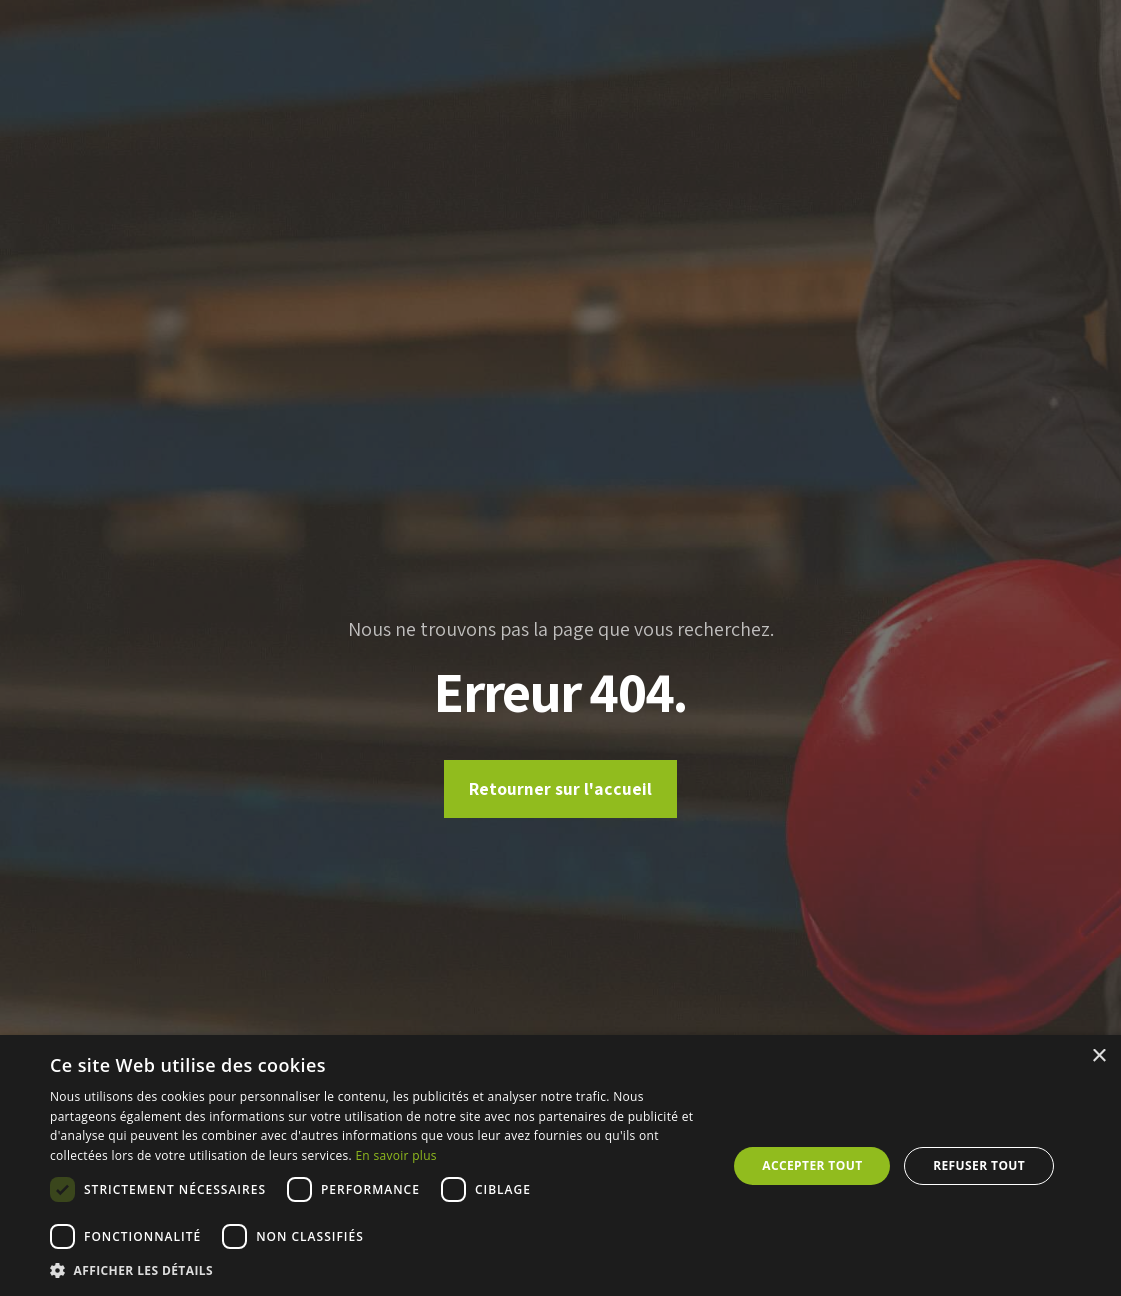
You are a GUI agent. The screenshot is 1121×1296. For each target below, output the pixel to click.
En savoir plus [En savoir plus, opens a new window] (395, 1155)
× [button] (1098, 1056)
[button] (378, 1270)
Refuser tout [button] (979, 1165)
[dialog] (560, 1165)
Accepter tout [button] (812, 1165)
